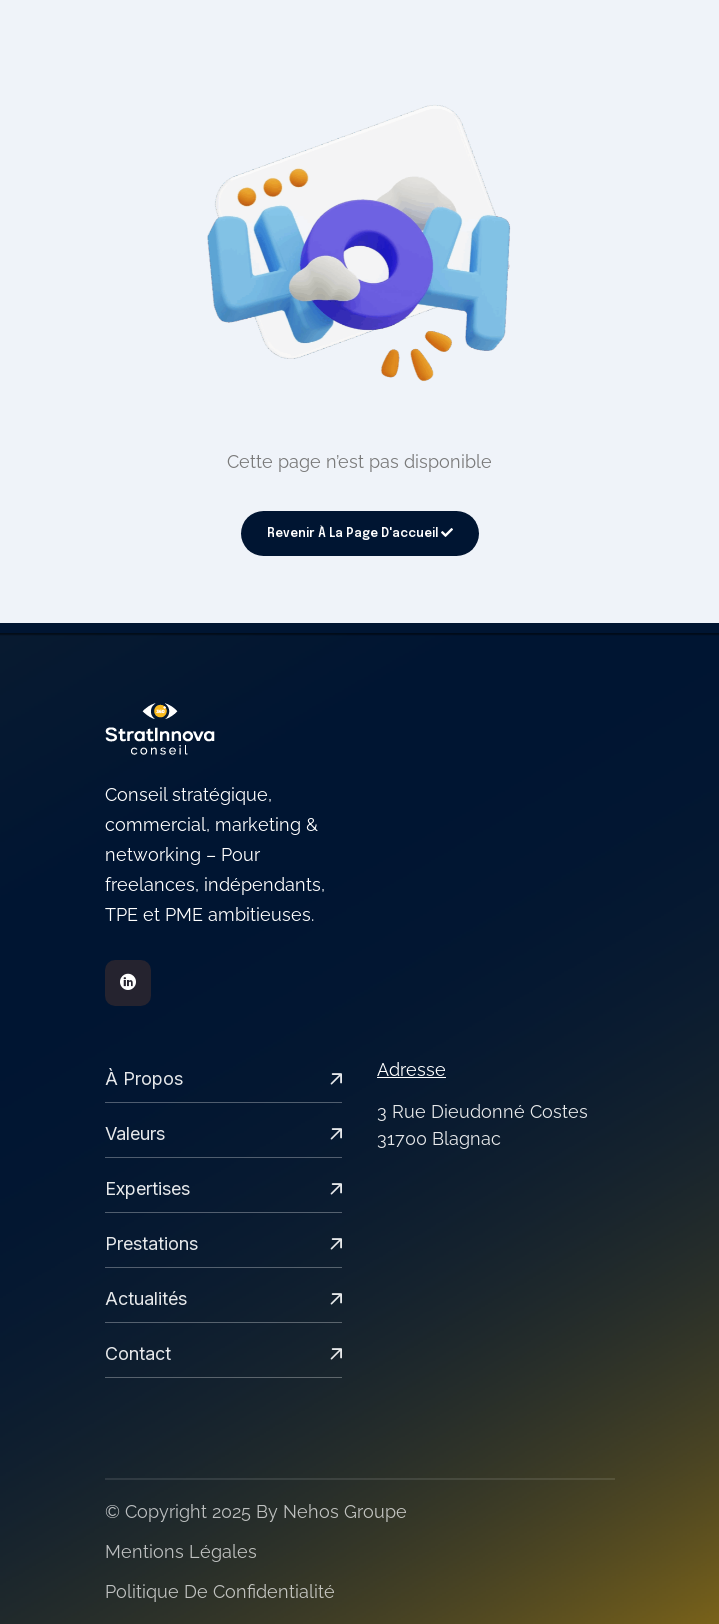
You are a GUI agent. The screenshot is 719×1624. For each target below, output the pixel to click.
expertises (224, 1188)
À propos (224, 1078)
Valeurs (224, 1133)
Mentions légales (181, 1551)
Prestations (224, 1243)
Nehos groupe (345, 1511)
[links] (224, 729)
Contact (224, 1353)
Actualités (224, 1298)
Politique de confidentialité (220, 1591)
